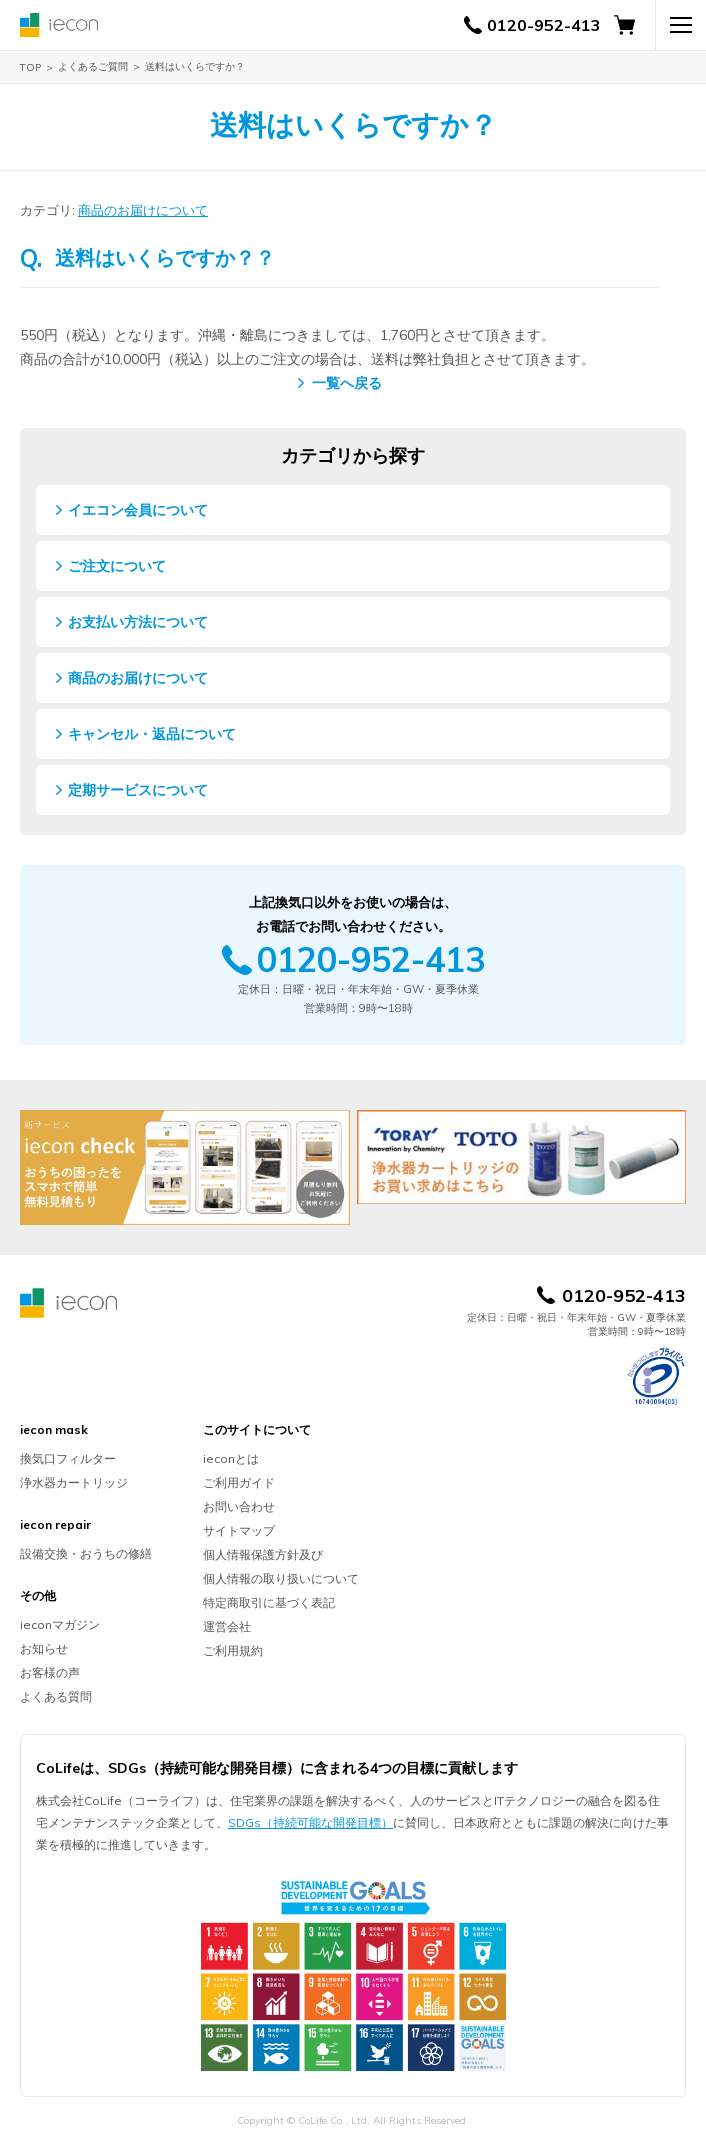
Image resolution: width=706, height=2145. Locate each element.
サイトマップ (239, 1530)
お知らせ (44, 1648)
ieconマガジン (60, 1624)
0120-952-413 (544, 25)
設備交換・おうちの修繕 (86, 1553)
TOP (30, 67)
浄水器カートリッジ (74, 1482)
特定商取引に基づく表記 (269, 1602)
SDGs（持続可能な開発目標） (310, 1822)
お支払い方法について (138, 622)
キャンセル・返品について (152, 734)
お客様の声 (50, 1672)
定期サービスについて (138, 790)
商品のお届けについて (143, 210)
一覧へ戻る (347, 383)
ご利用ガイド (239, 1482)
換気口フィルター (68, 1458)
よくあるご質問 (93, 66)
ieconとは (231, 1458)
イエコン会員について (138, 510)
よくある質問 (56, 1696)
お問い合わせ (239, 1506)
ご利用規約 (233, 1650)
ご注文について (117, 566)
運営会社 (227, 1626)
